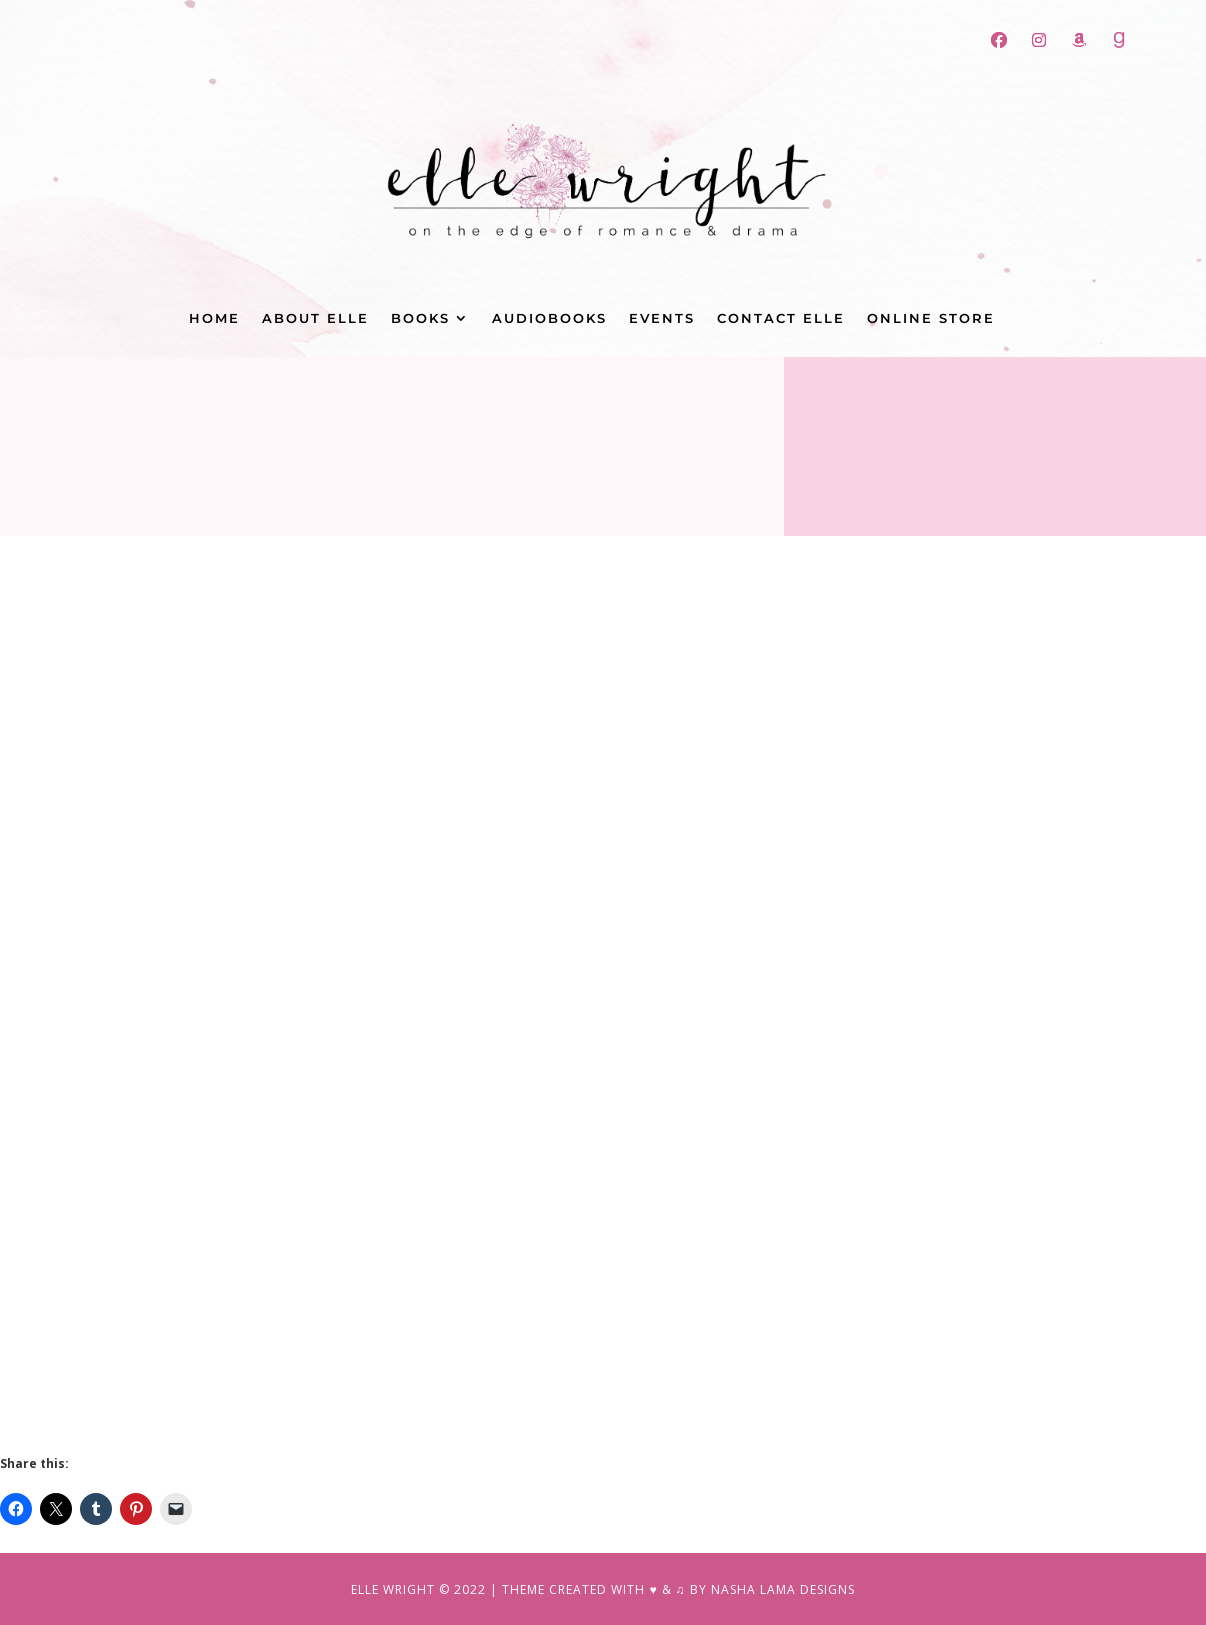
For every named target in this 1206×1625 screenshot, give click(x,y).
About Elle (315, 318)
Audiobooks (549, 318)
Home (214, 318)
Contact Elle (781, 318)
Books (420, 318)
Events (662, 318)
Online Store (931, 318)
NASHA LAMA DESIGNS (783, 1589)
